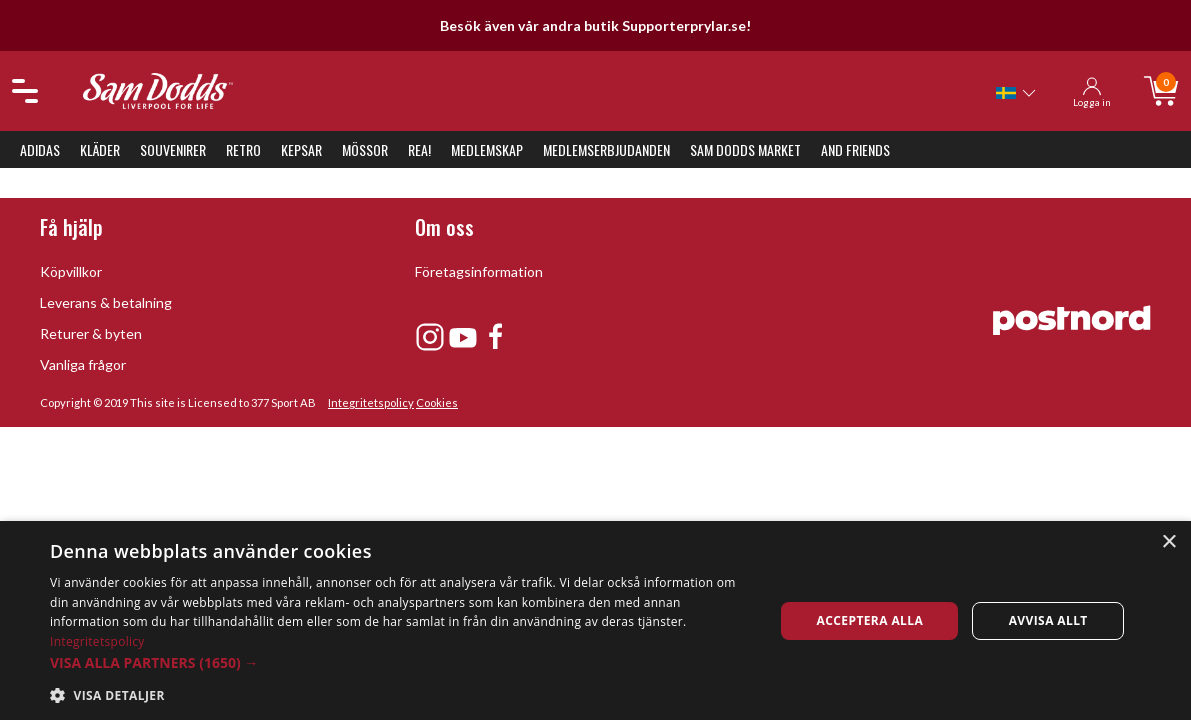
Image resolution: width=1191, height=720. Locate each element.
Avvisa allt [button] (1048, 620)
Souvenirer (173, 149)
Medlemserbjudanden (606, 149)
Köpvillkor (71, 271)
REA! (419, 149)
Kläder (100, 149)
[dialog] (595, 620)
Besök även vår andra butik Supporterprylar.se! (595, 25)
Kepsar (301, 149)
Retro (243, 149)
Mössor (365, 149)
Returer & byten (91, 333)
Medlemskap (487, 149)
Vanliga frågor (83, 364)
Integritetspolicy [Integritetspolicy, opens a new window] (97, 641)
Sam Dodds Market (745, 149)
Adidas (40, 149)
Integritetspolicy (371, 402)
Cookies (437, 402)
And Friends (855, 149)
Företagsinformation (479, 271)
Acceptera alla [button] (870, 620)
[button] (401, 662)
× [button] (1168, 542)
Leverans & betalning (106, 302)
